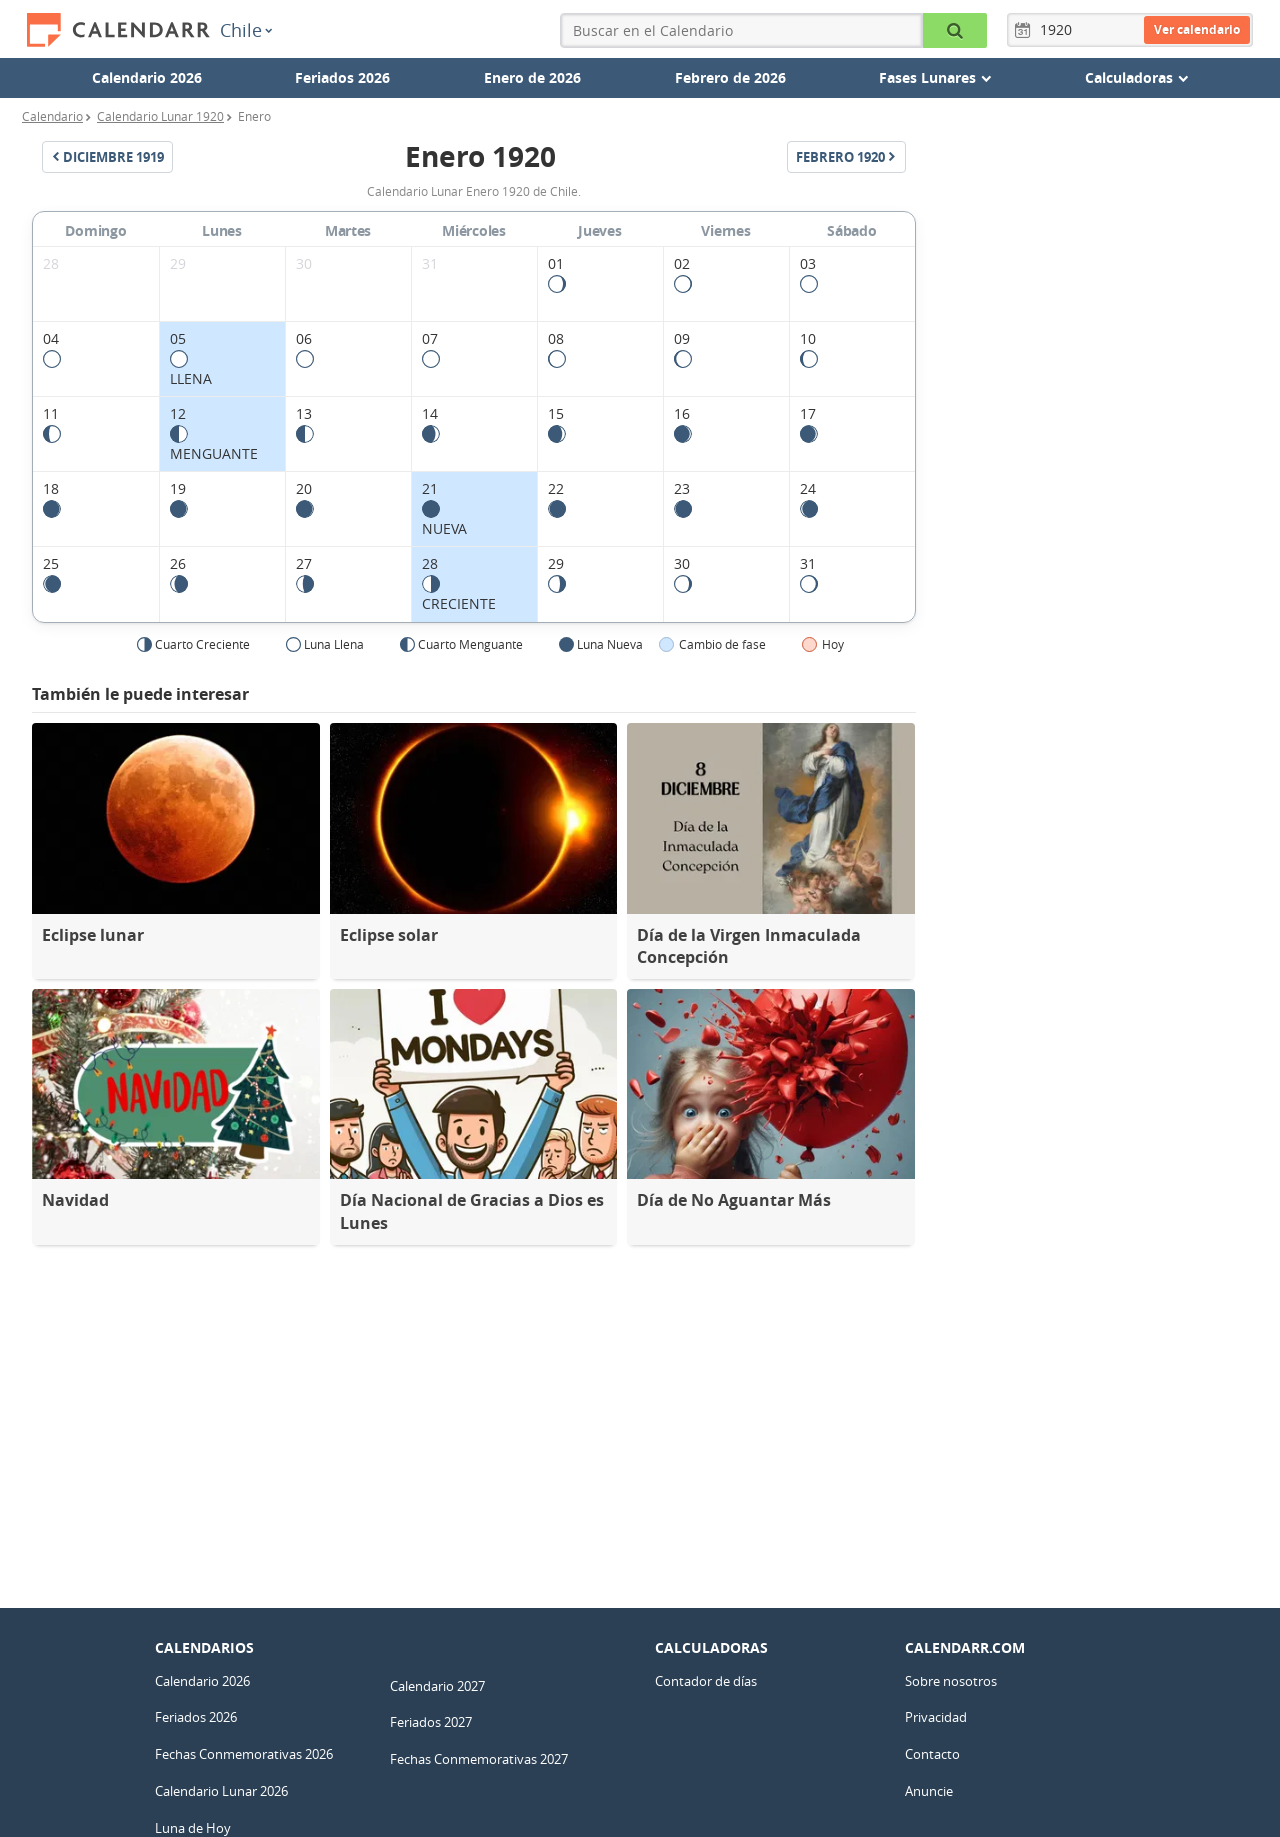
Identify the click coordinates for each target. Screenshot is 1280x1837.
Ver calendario (1197, 29)
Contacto (932, 1754)
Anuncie (929, 1791)
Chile (246, 30)
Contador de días (706, 1681)
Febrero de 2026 (730, 77)
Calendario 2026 (147, 77)
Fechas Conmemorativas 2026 (244, 1754)
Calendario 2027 (437, 1686)
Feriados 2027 (431, 1722)
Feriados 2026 (342, 77)
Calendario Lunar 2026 (221, 1791)
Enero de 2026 (532, 77)
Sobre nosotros (951, 1681)
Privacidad (936, 1717)
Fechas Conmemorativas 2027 (479, 1759)
